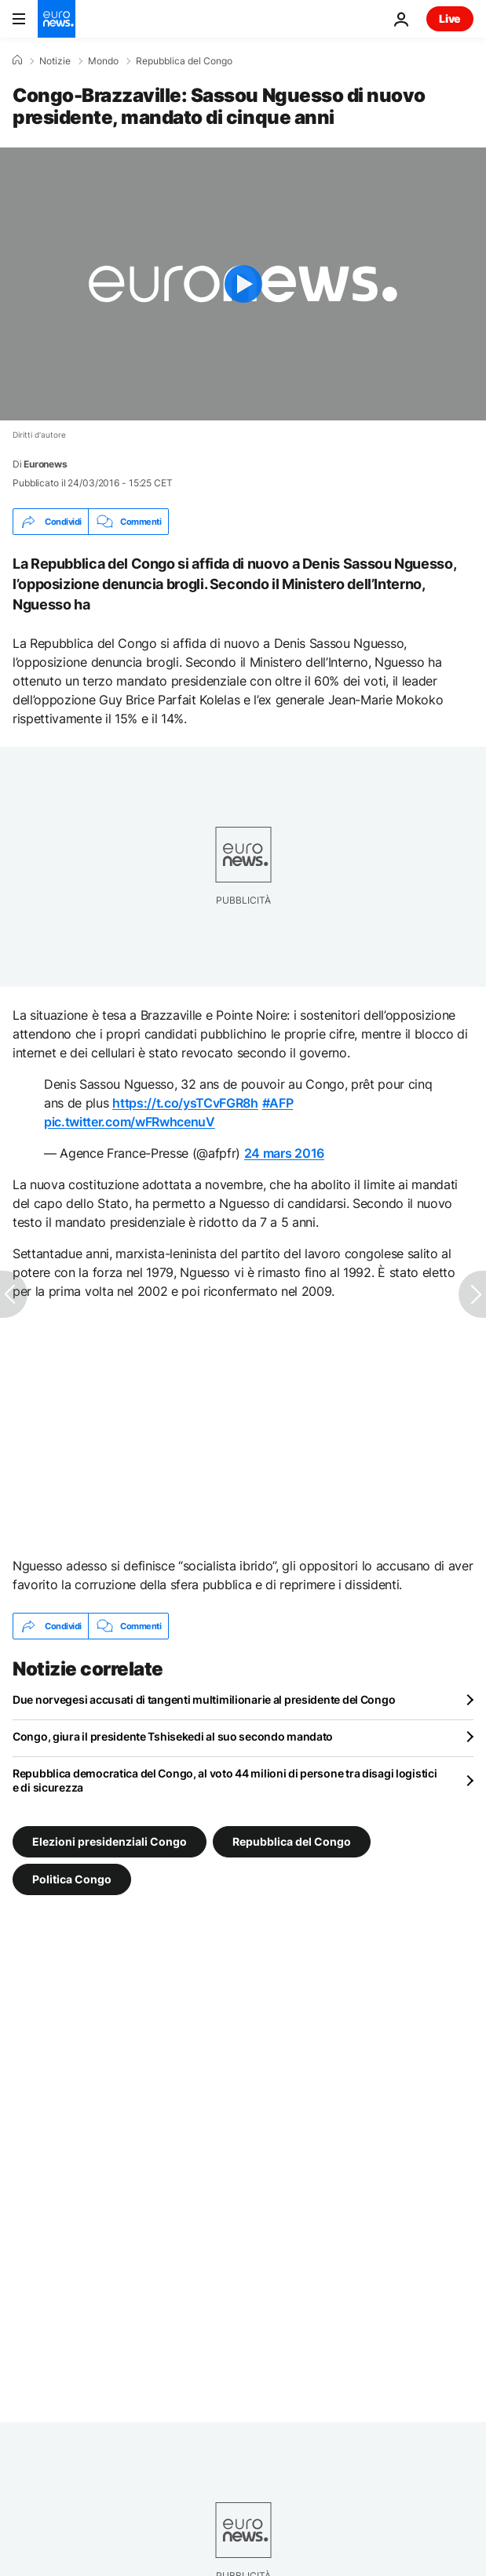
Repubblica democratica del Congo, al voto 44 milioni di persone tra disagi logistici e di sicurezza (225, 1780)
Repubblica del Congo (184, 61)
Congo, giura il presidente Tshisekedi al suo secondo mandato (173, 1736)
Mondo (103, 61)
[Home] (17, 60)
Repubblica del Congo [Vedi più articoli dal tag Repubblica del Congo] (291, 1841)
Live (450, 18)
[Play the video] (243, 283)
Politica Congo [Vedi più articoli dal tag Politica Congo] (71, 1879)
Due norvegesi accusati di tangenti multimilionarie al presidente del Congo (204, 1699)
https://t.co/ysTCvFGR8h (185, 1103)
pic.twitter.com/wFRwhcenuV (129, 1122)
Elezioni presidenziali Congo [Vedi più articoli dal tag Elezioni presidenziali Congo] (109, 1841)
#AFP (278, 1103)
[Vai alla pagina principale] (56, 19)
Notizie (55, 61)
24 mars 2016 (284, 1153)
